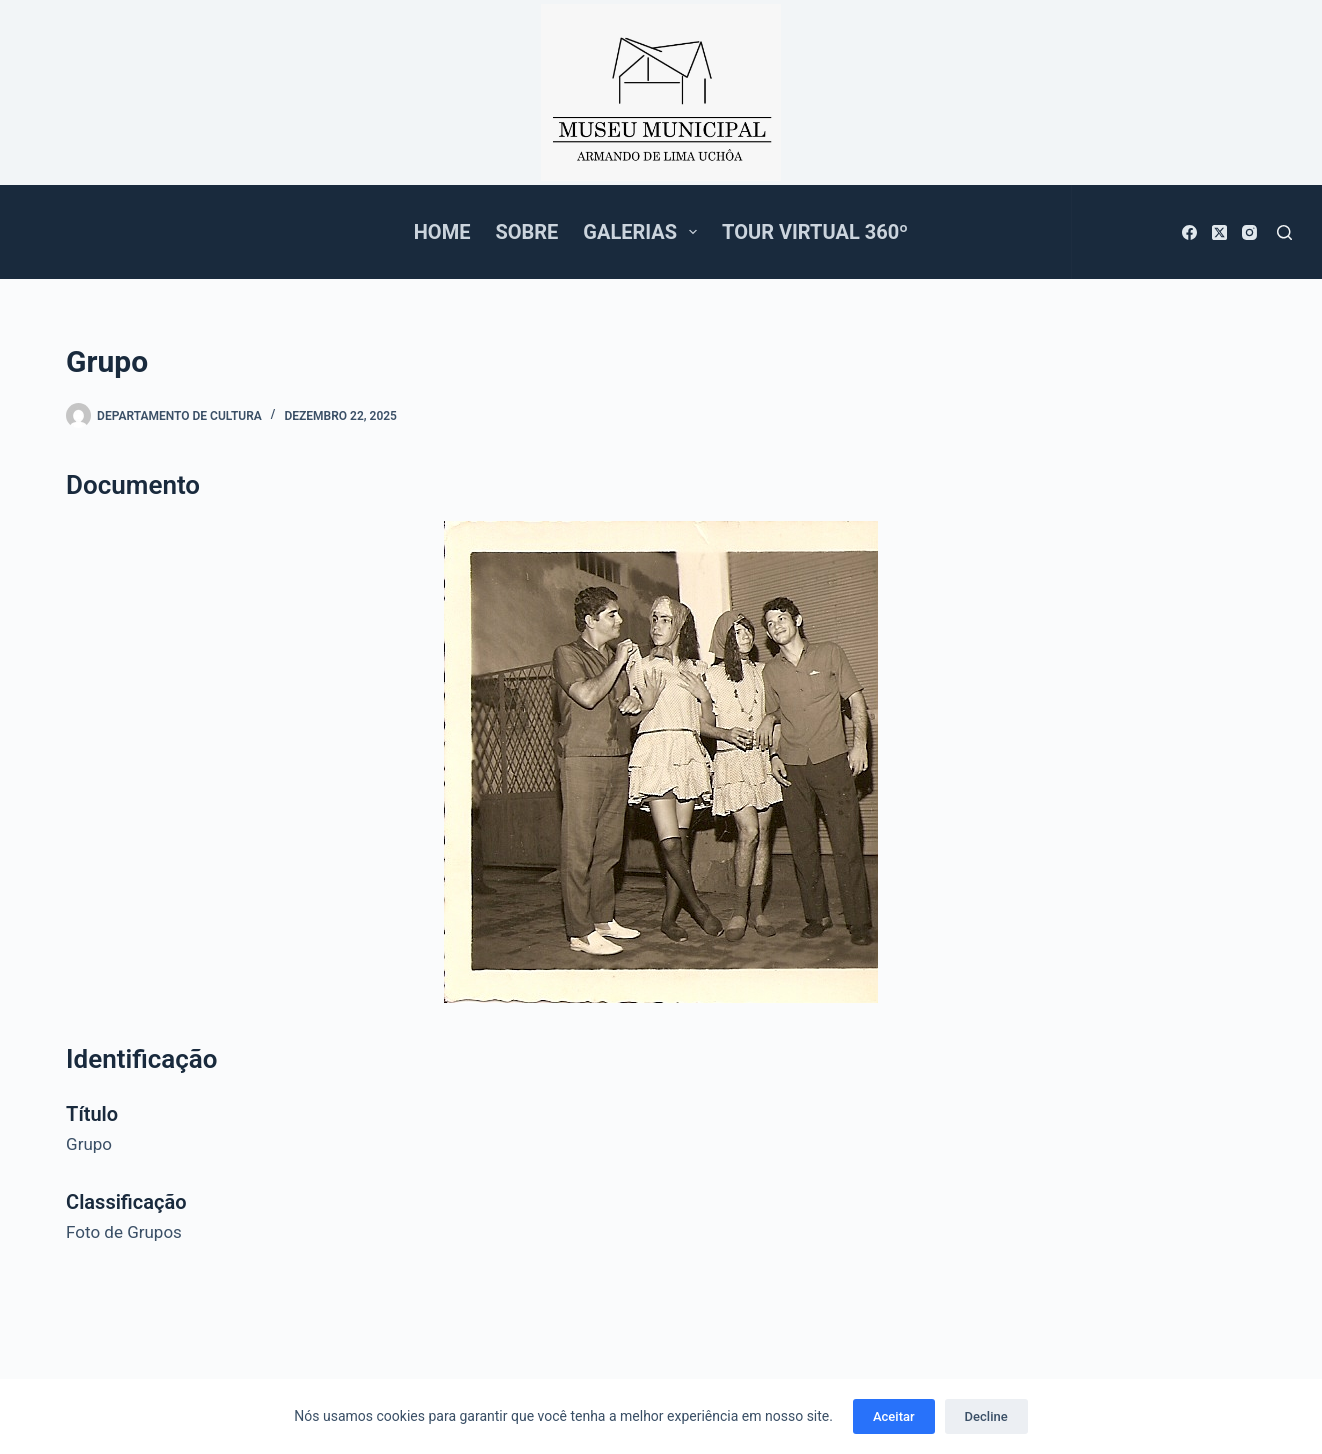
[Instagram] (1249, 232)
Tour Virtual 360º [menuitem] (815, 232)
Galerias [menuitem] (644, 232)
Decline (986, 1416)
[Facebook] (1189, 232)
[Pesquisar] (1284, 232)
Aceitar (894, 1416)
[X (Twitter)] (1219, 232)
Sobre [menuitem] (526, 232)
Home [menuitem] (442, 232)
